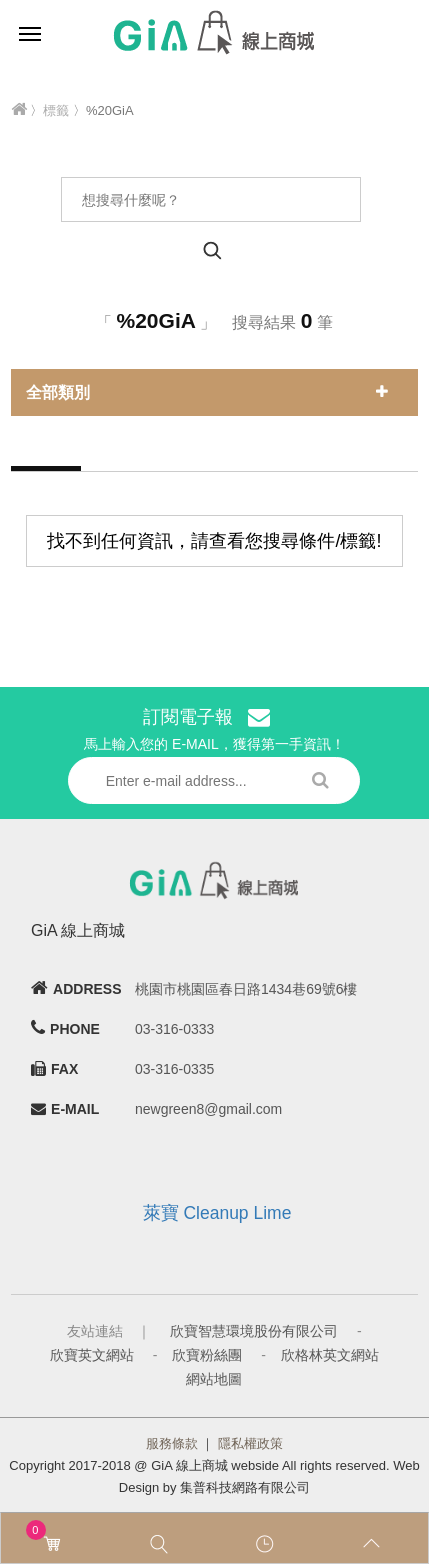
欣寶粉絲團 (207, 1355)
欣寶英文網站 (92, 1355)
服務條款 (172, 1443)
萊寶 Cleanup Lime (217, 1213)
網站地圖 (214, 1379)
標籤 (56, 110)
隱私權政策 (250, 1443)
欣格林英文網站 (330, 1355)
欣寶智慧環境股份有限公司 (254, 1331)
